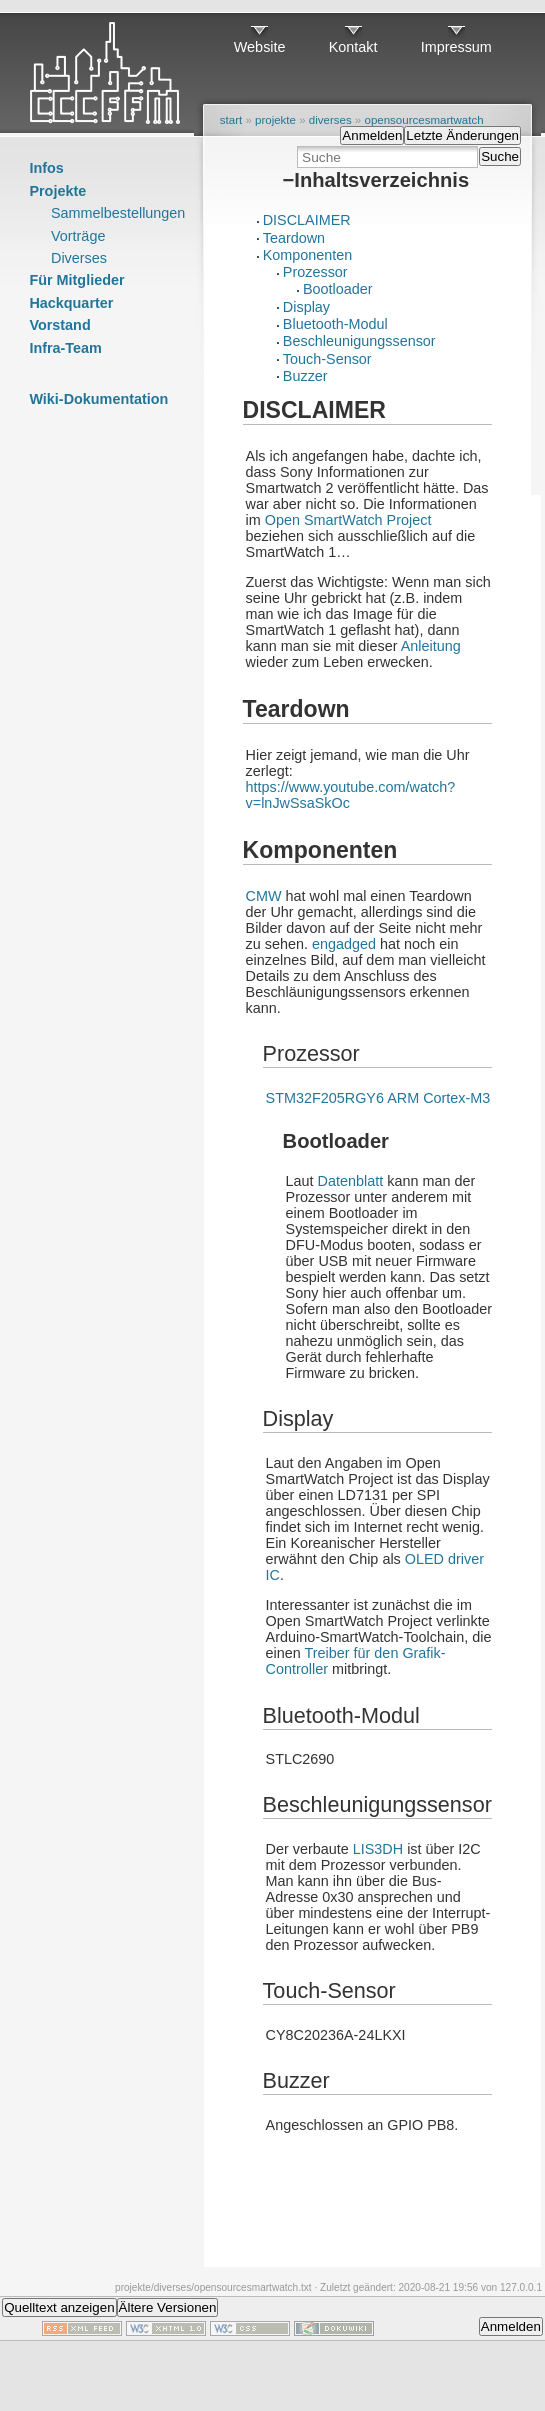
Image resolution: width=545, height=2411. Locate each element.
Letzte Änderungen (462, 135)
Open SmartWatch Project (348, 520)
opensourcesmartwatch (423, 120)
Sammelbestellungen (118, 213)
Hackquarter (71, 303)
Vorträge (78, 236)
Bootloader (338, 289)
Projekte (57, 191)
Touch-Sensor (327, 359)
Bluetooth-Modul (335, 324)
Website (260, 47)
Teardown (294, 238)
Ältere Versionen (168, 2307)
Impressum (456, 47)
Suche (500, 156)
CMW (264, 896)
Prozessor (315, 272)
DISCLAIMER (307, 220)
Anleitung (431, 646)
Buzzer (305, 376)
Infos (46, 168)
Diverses (79, 258)
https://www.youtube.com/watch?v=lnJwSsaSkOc (351, 795)
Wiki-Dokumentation (98, 399)
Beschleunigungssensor (359, 341)
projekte (275, 120)
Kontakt (353, 47)
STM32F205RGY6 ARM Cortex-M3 (378, 1098)
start (231, 120)
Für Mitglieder (76, 280)
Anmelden (372, 135)
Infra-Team (65, 348)
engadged (344, 944)
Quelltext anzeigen (59, 2307)
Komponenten (308, 255)
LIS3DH (378, 1849)
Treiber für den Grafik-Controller (356, 1661)
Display (306, 307)
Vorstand (59, 325)
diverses (330, 120)
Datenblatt (351, 1181)
